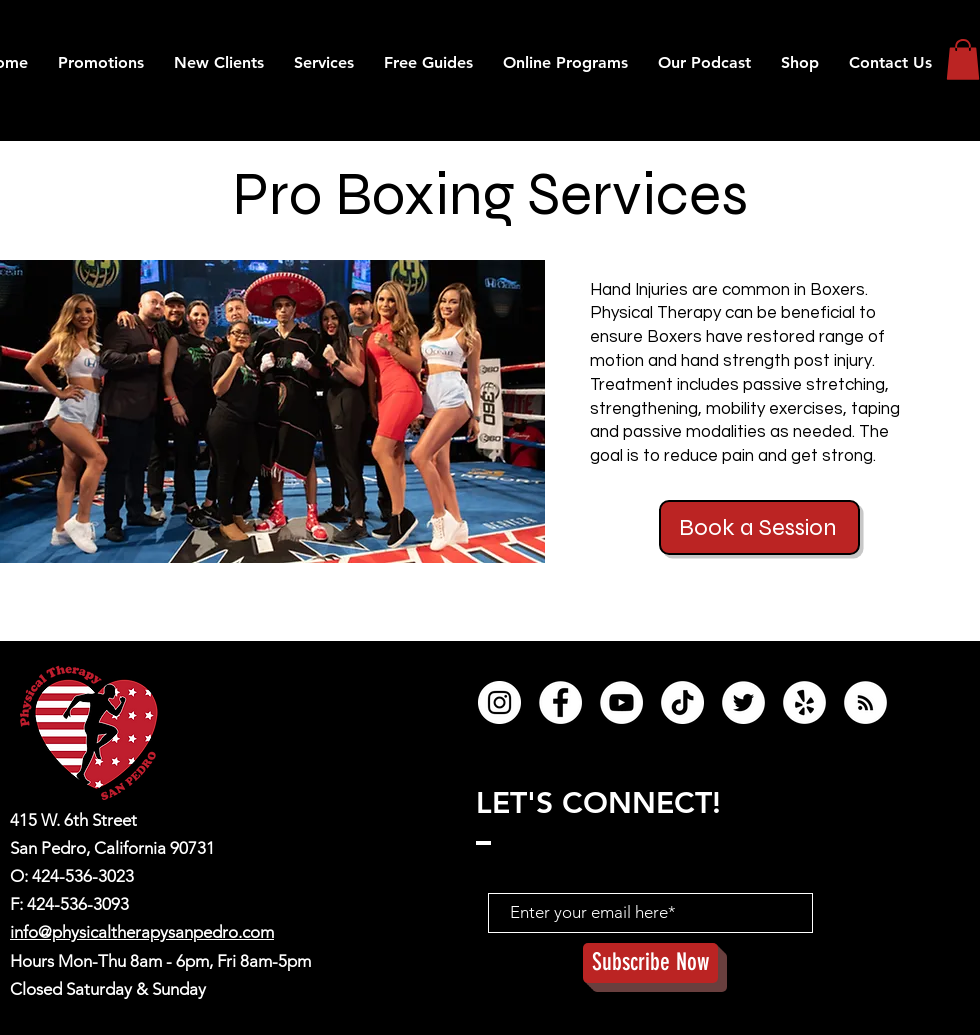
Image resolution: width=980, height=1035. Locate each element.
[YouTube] (621, 702)
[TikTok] (682, 702)
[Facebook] (560, 702)
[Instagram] (499, 702)
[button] (704, 62)
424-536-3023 (83, 876)
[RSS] (865, 702)
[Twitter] (743, 702)
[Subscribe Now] (650, 963)
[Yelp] (804, 702)
